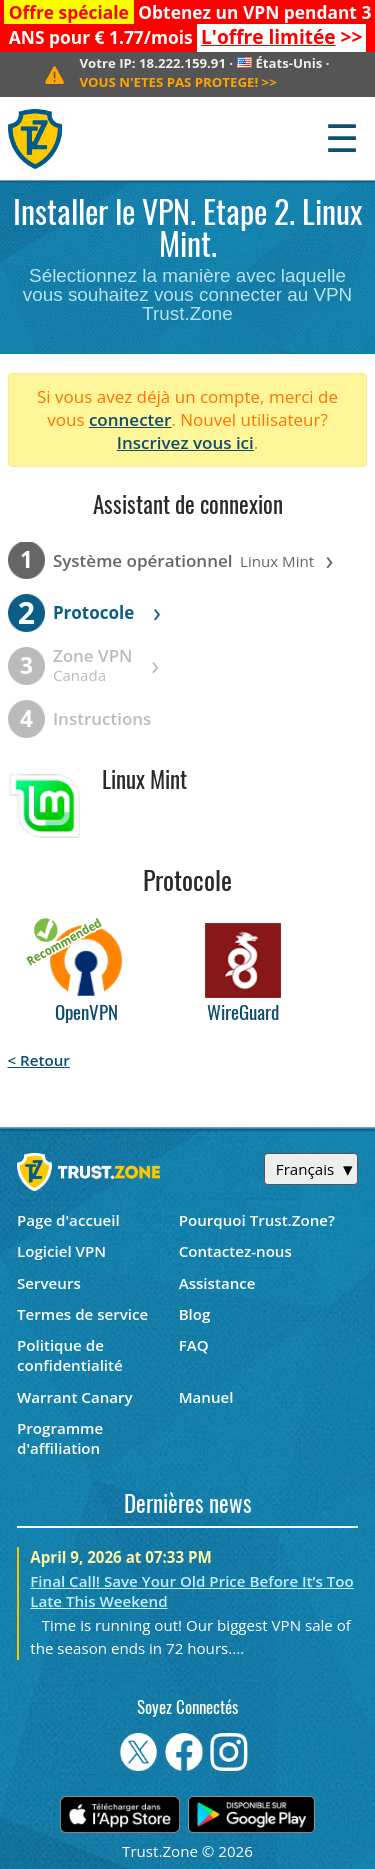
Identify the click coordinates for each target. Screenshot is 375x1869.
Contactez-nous (235, 1251)
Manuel (206, 1397)
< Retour (39, 1060)
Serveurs (49, 1283)
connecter (130, 419)
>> (281, 37)
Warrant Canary (75, 1397)
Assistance (217, 1283)
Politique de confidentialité (70, 1355)
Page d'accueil (68, 1220)
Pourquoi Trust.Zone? (257, 1220)
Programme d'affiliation (60, 1438)
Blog (195, 1314)
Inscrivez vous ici (185, 442)
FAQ (194, 1345)
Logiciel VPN (61, 1251)
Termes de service (82, 1314)
